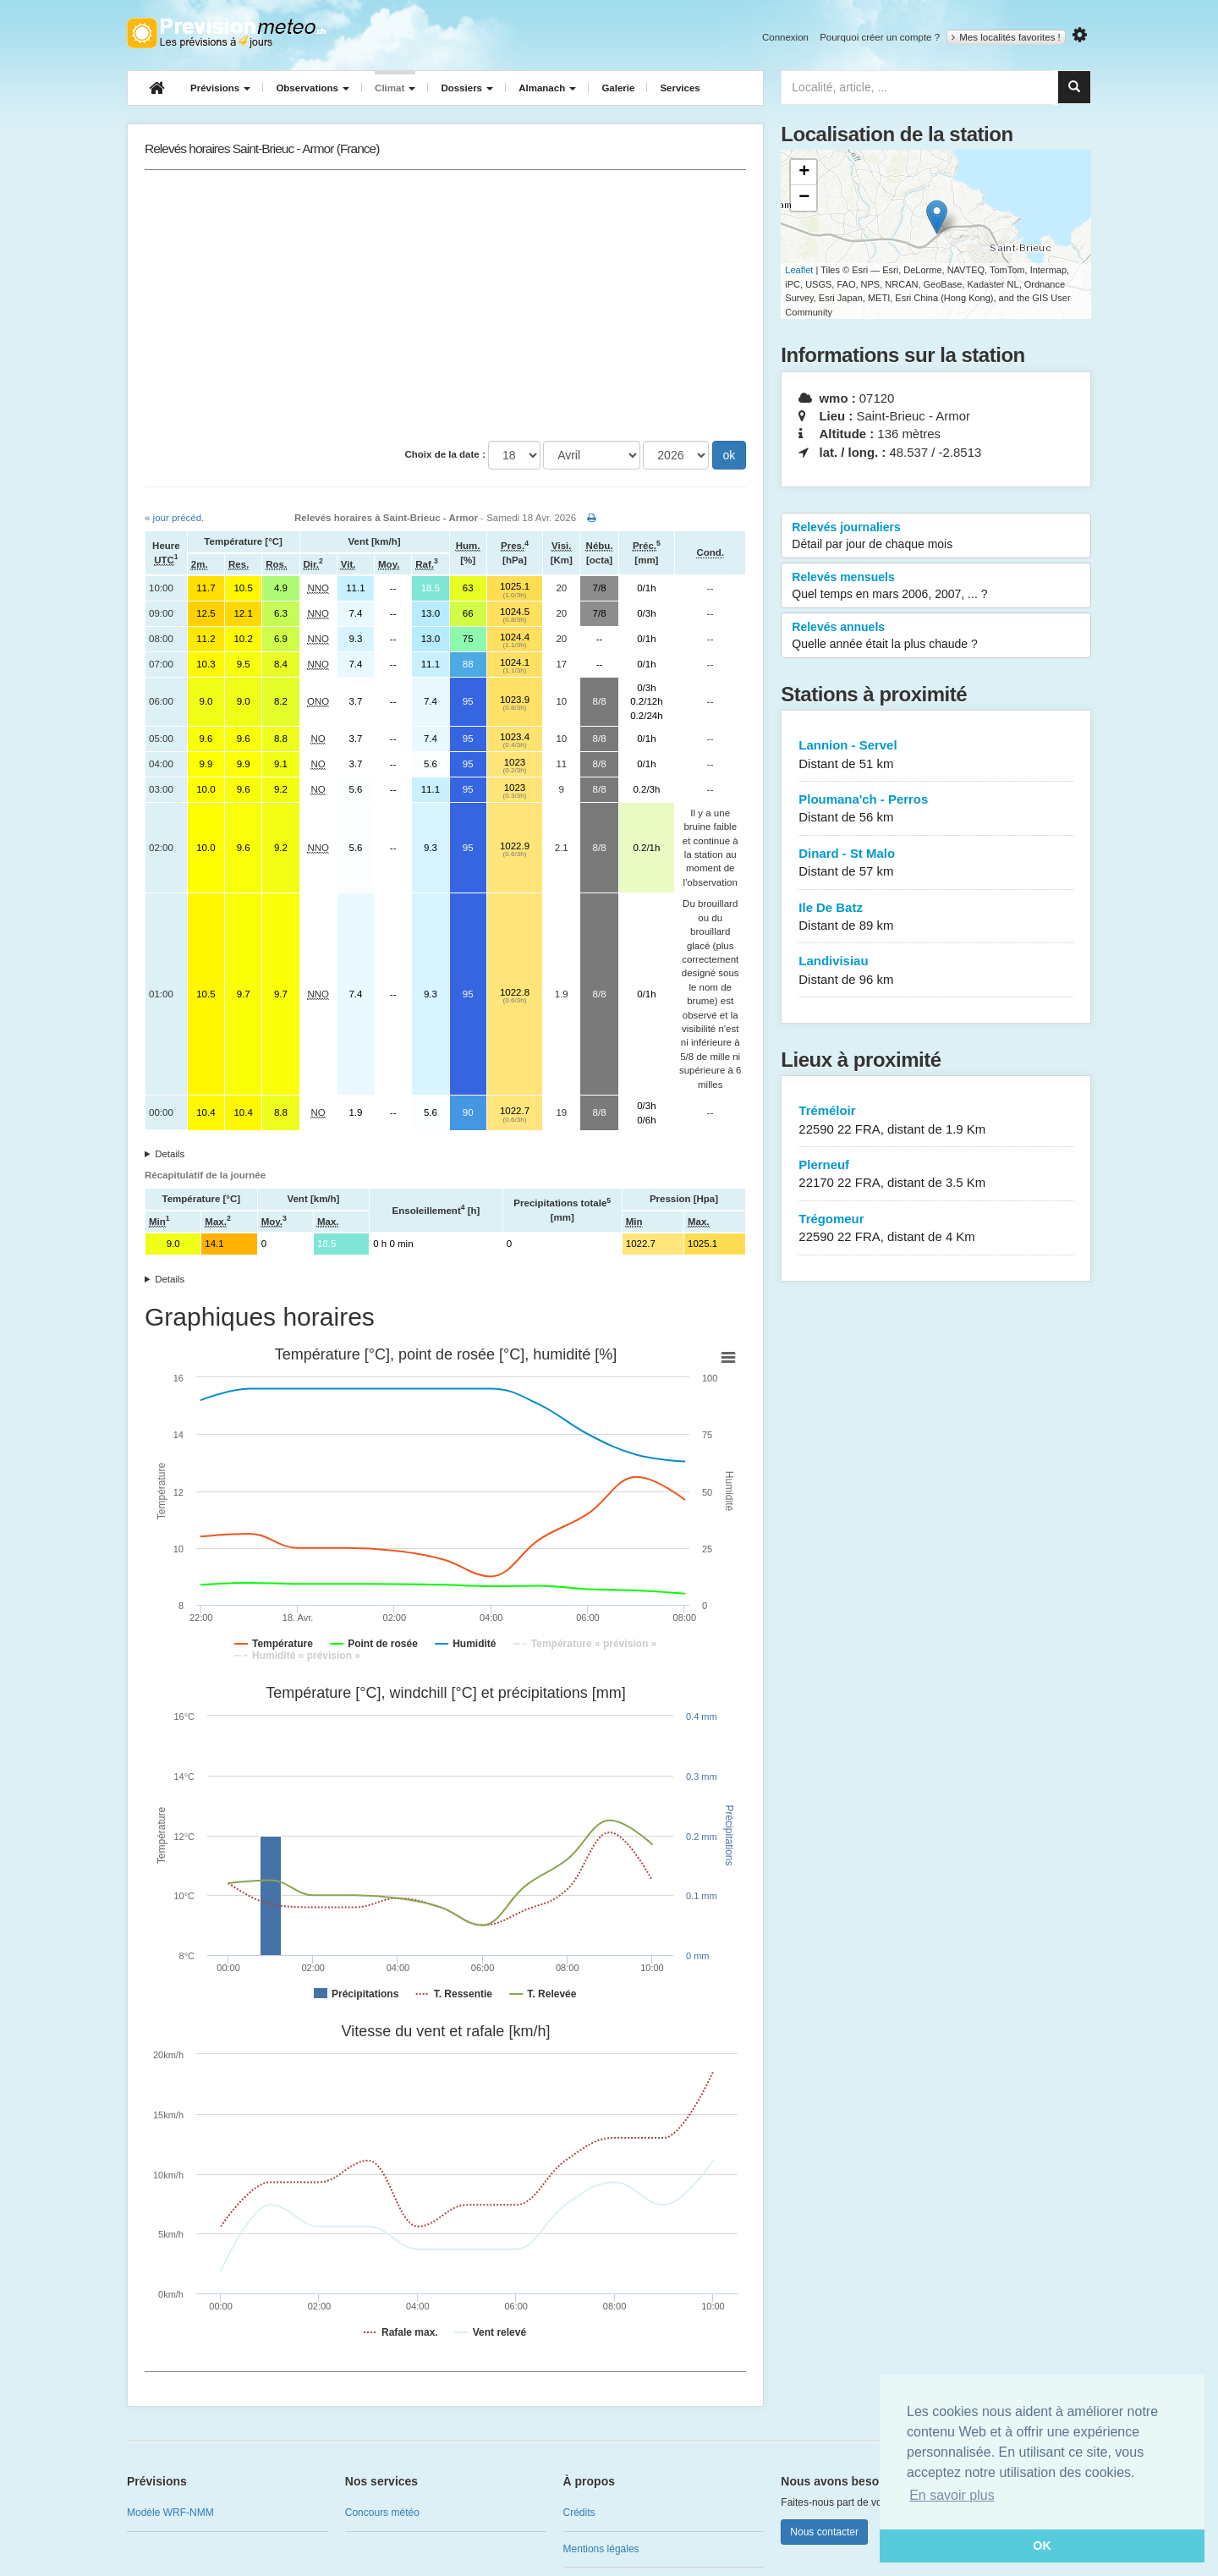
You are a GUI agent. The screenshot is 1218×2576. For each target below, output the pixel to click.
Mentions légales (601, 2549)
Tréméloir (935, 1120)
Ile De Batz (935, 917)
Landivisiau (935, 970)
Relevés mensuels (936, 586)
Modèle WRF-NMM (170, 2512)
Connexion (785, 37)
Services (680, 88)
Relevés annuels (936, 636)
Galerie (617, 88)
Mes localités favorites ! (1006, 37)
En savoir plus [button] (952, 2495)
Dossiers (467, 88)
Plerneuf (935, 1174)
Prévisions (220, 88)
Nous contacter (824, 2532)
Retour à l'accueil (226, 33)
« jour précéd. (174, 518)
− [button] (803, 198)
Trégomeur (935, 1228)
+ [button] (803, 172)
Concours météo (382, 2512)
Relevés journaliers (936, 536)
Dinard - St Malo (935, 863)
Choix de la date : (445, 454)
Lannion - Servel (935, 755)
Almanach (547, 88)
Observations (312, 88)
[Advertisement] (445, 305)
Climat (395, 88)
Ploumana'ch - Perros (935, 809)
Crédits (579, 2512)
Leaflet (799, 270)
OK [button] (1042, 2545)
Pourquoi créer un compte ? (880, 37)
